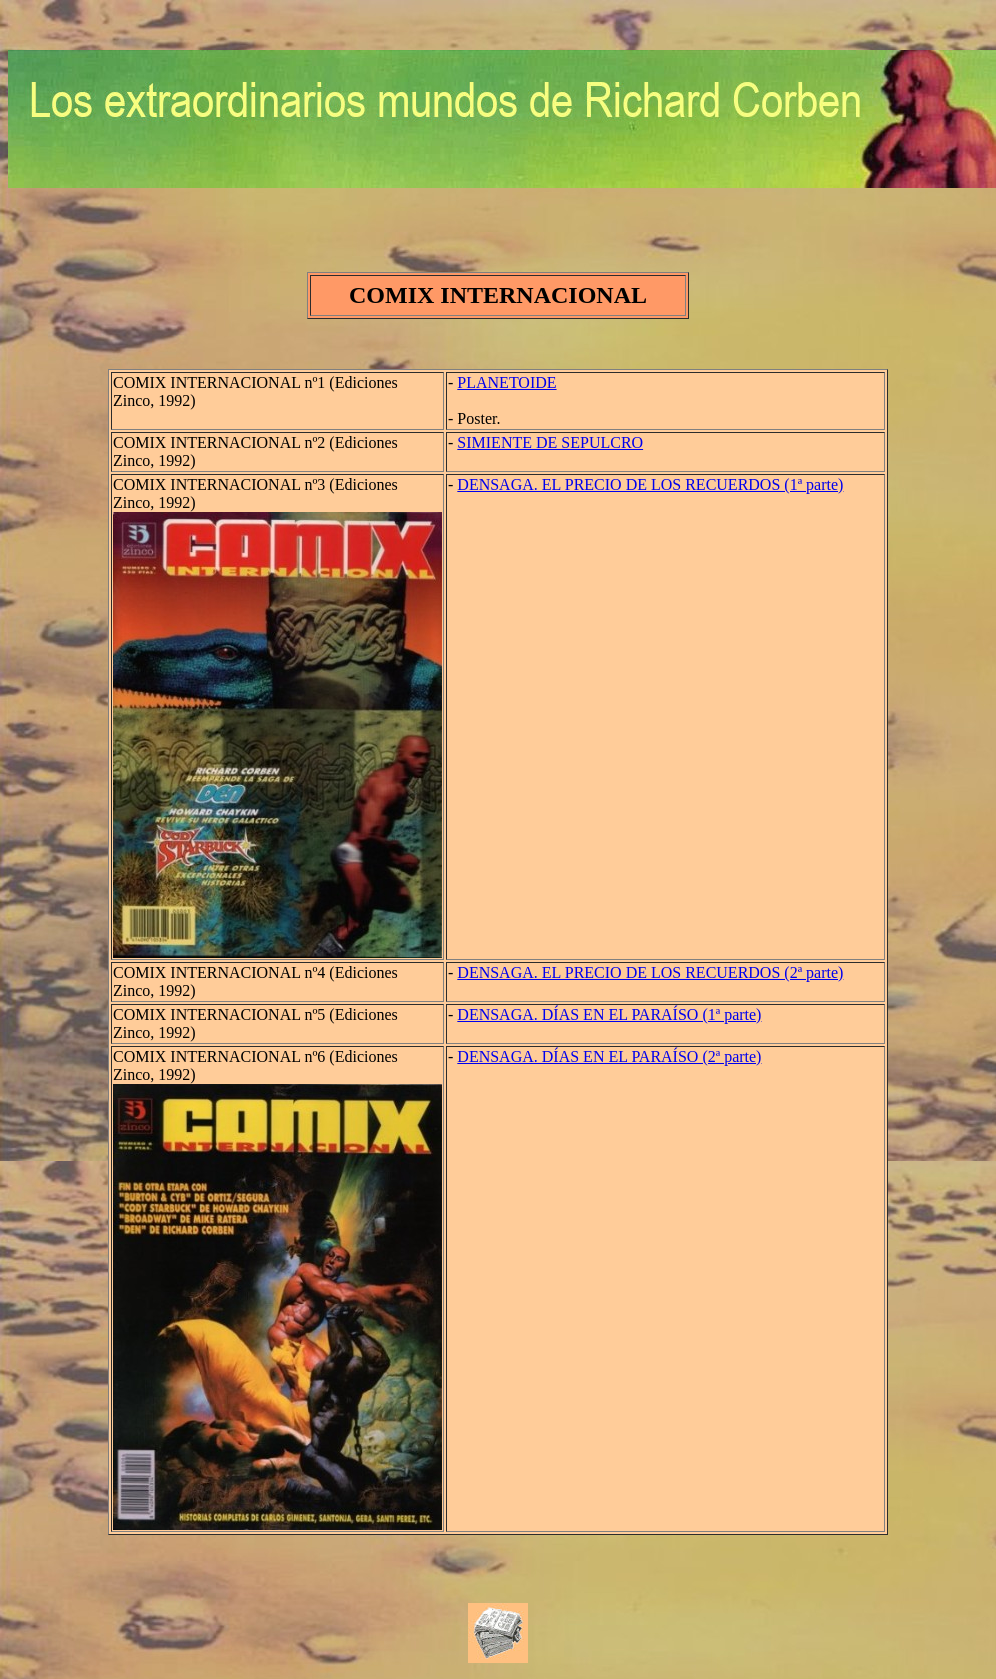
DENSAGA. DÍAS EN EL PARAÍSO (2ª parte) (609, 1056)
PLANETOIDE (506, 382)
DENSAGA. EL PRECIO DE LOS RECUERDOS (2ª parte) (650, 972)
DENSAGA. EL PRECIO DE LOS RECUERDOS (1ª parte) (650, 484)
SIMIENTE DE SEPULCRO (550, 442)
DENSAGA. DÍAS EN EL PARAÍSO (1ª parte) (609, 1014)
